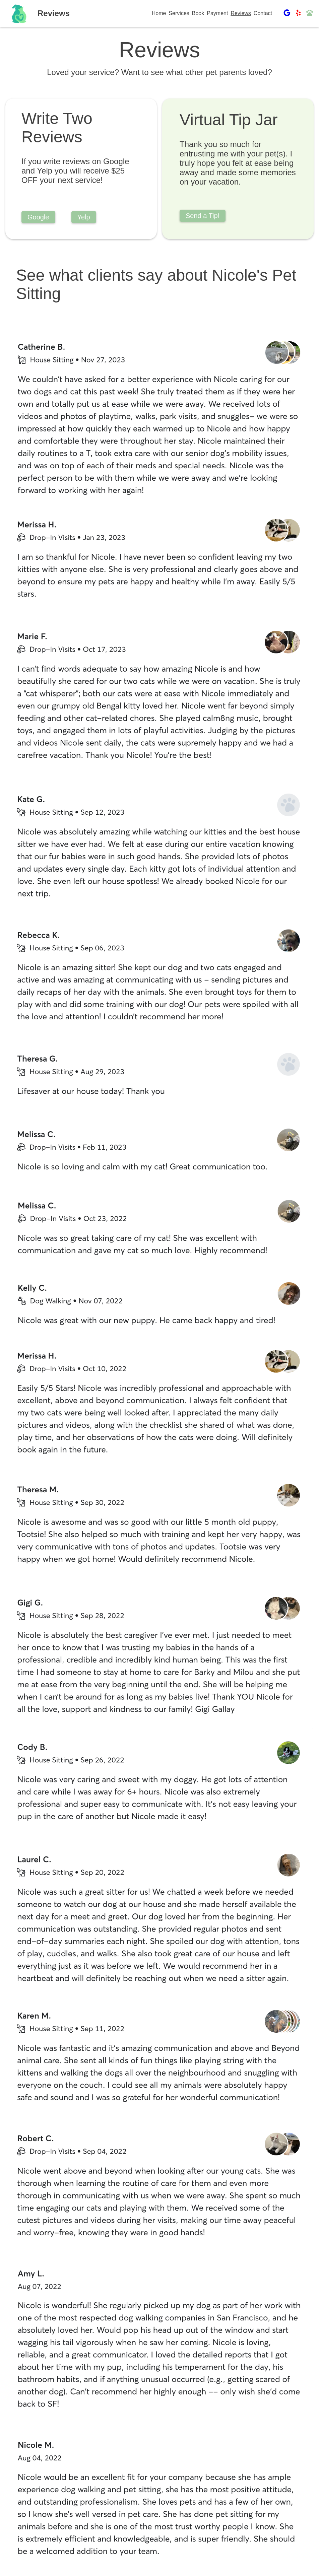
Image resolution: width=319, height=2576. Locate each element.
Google (38, 217)
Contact (263, 13)
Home (159, 13)
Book (198, 13)
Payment (217, 13)
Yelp (83, 217)
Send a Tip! (202, 215)
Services (179, 13)
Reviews (241, 13)
